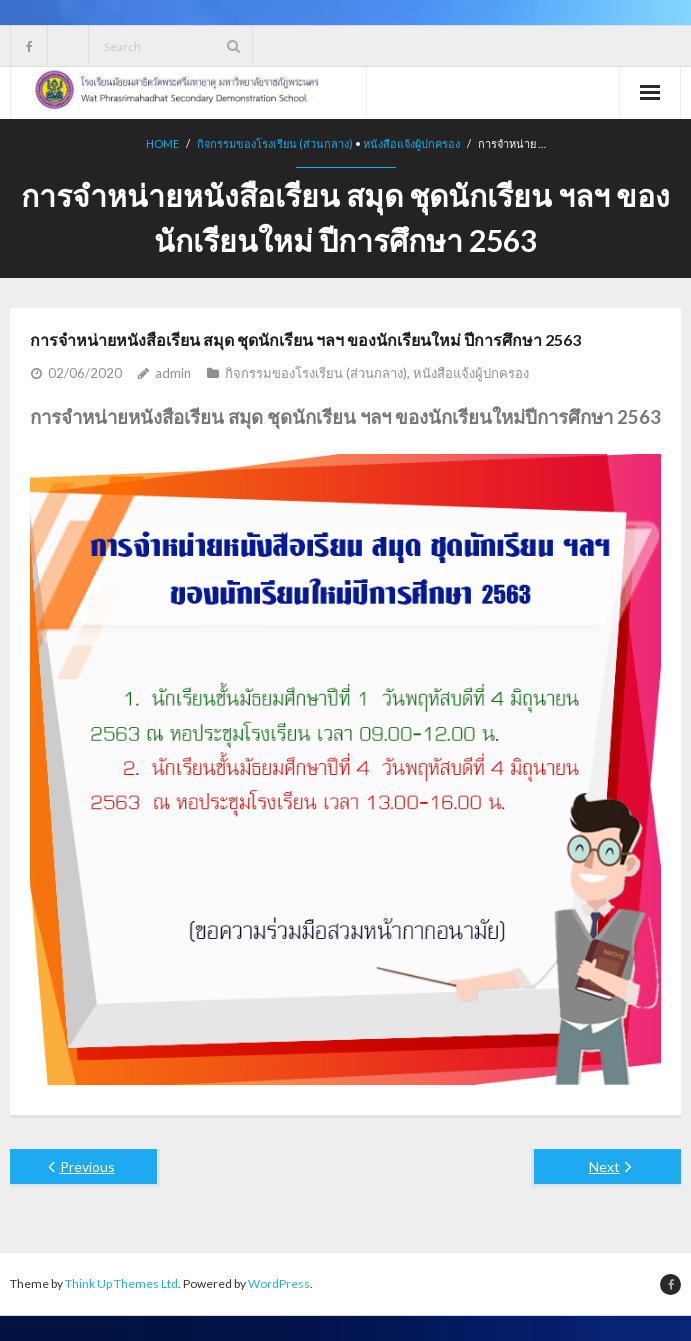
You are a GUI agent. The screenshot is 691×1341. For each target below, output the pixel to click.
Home (162, 143)
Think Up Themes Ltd (121, 1283)
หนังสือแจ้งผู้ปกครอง (411, 143)
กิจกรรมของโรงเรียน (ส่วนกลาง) (275, 143)
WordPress (279, 1283)
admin (173, 373)
